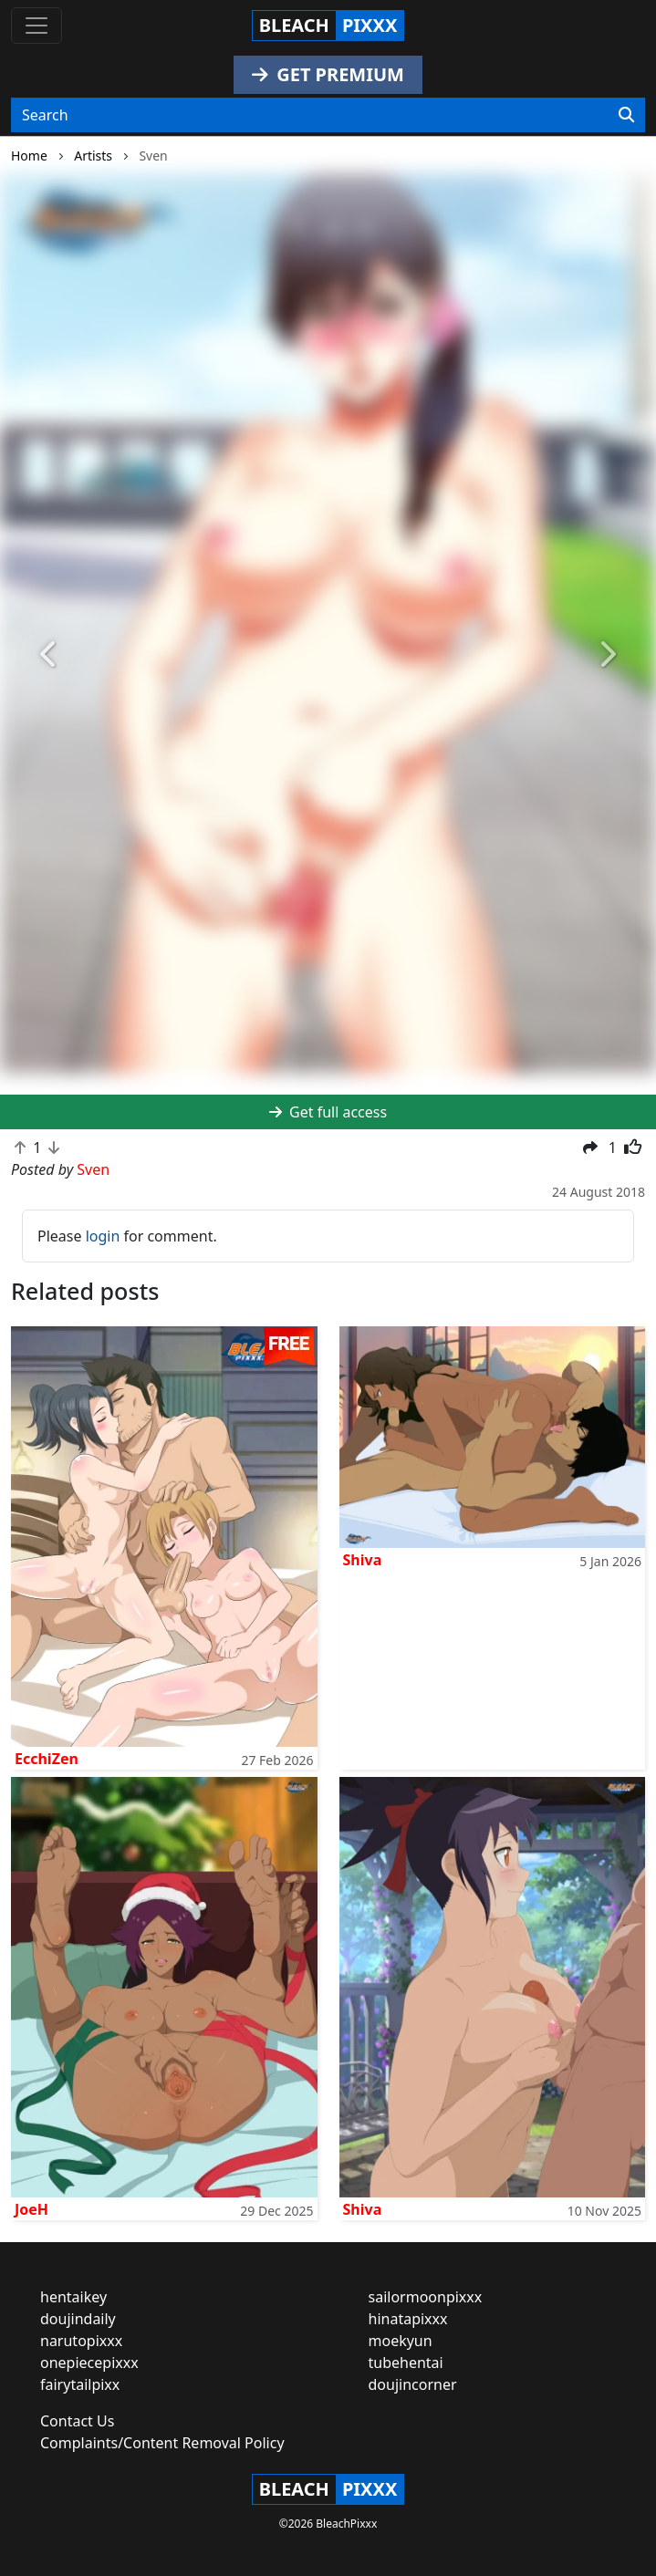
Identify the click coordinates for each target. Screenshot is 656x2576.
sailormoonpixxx (426, 2297)
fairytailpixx (80, 2384)
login (103, 1236)
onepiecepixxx (89, 2363)
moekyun (400, 2341)
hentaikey (73, 2297)
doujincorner (413, 2384)
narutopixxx (81, 2341)
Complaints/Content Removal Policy (162, 2443)
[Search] (626, 115)
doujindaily (78, 2319)
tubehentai (406, 2363)
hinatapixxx (408, 2319)
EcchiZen (46, 1759)
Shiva (362, 1560)
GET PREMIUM (328, 74)
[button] (49, 655)
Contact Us (77, 2421)
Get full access (328, 1112)
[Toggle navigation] (36, 25)
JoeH (31, 2209)
